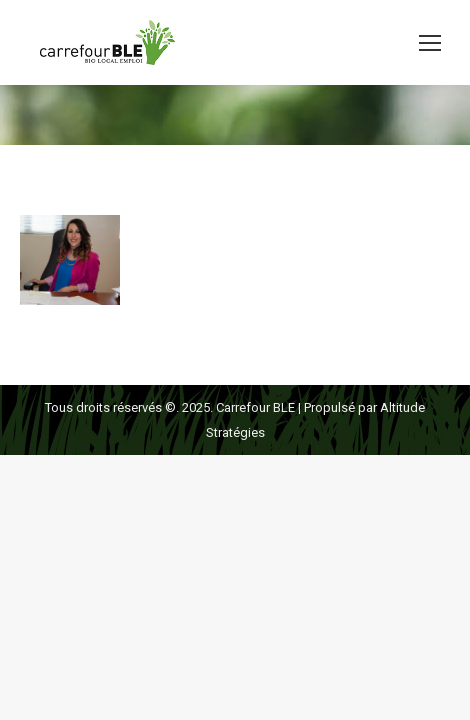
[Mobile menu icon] (430, 43)
